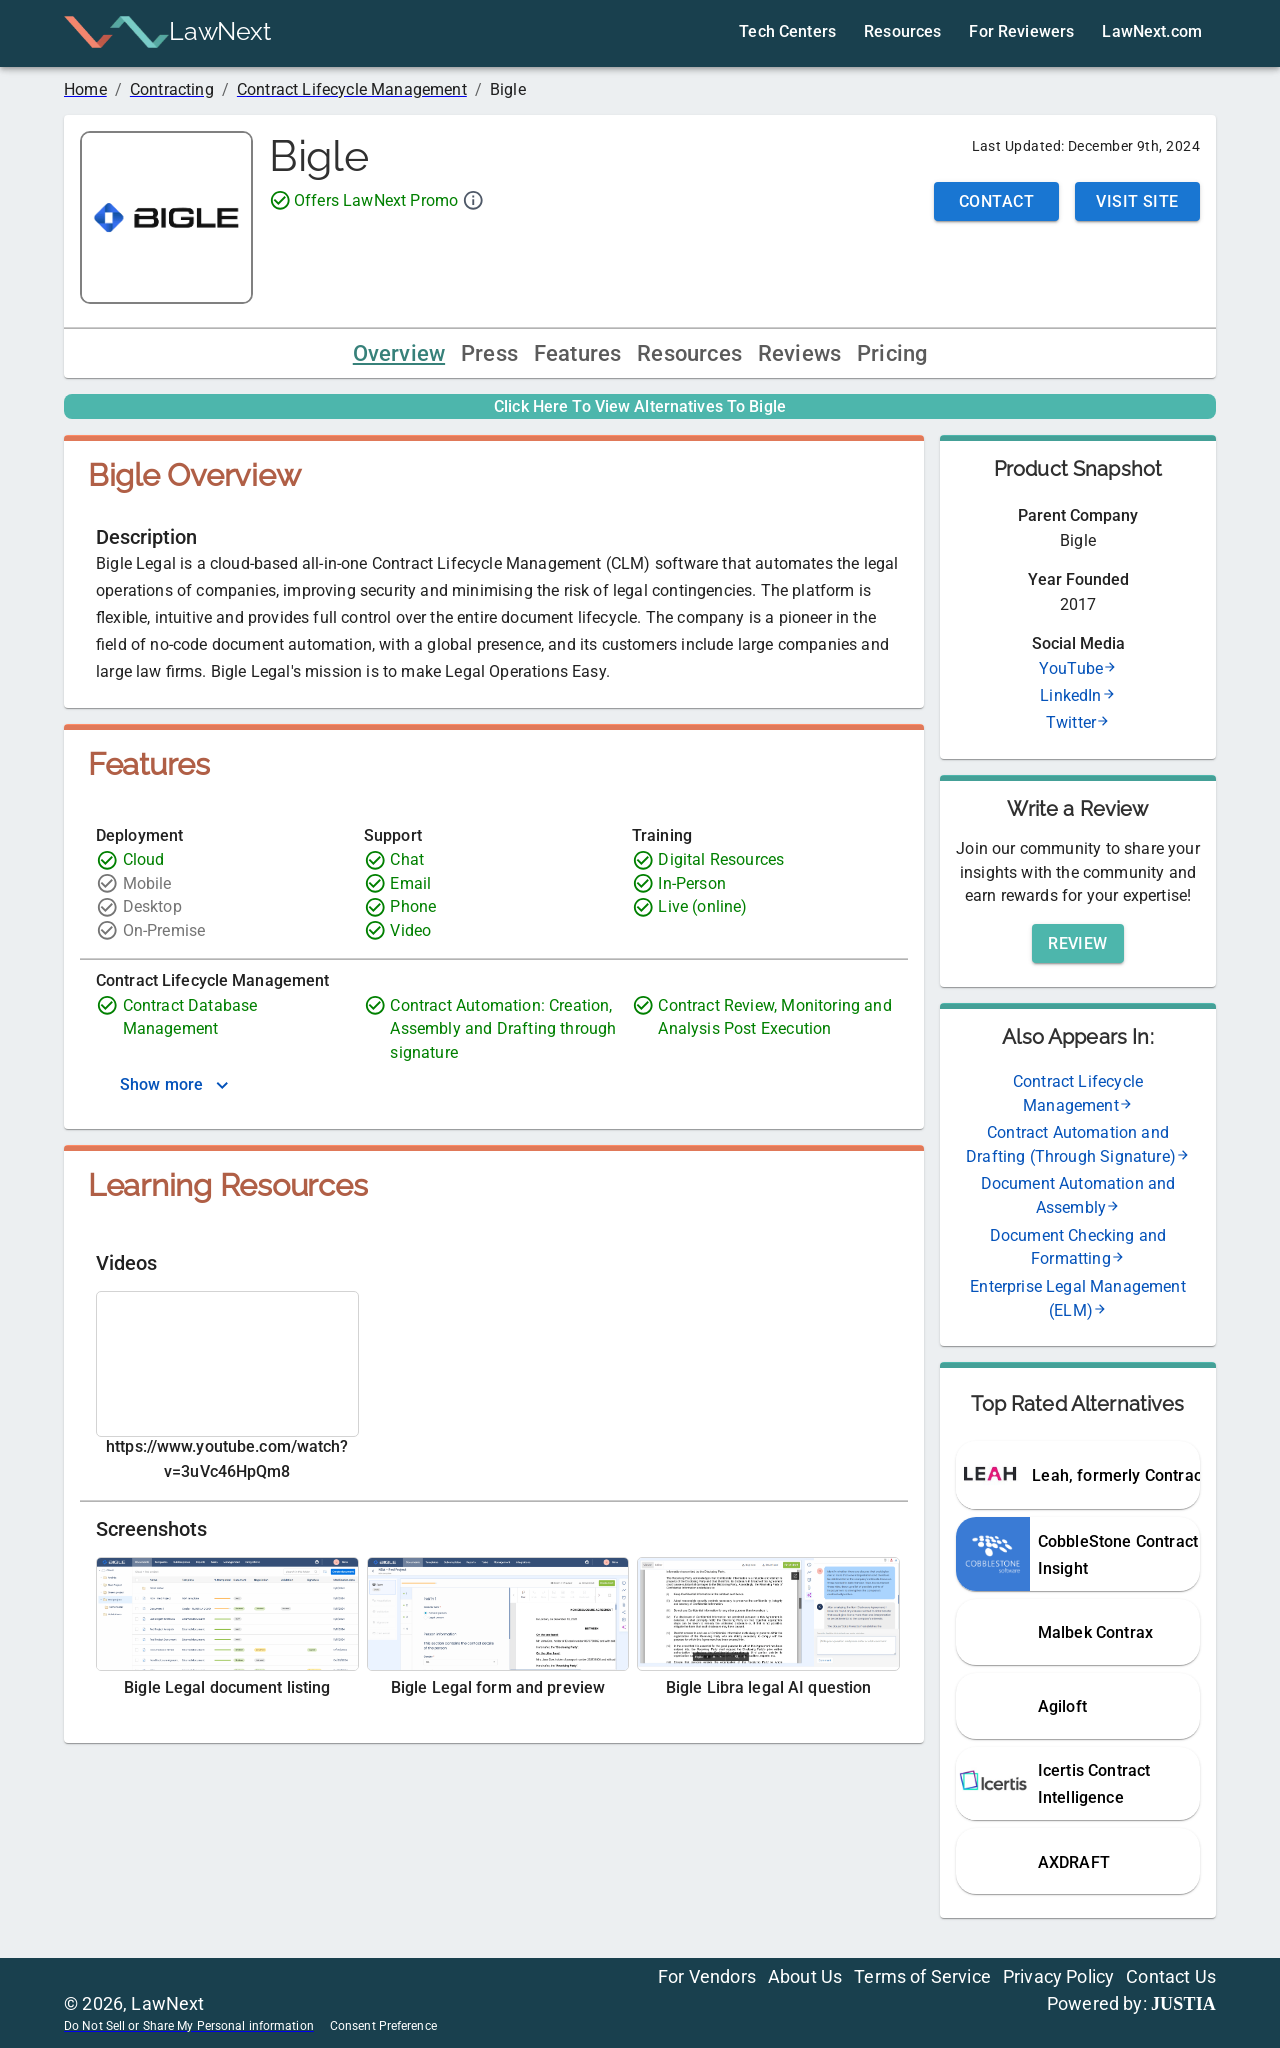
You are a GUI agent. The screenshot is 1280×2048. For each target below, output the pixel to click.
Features (577, 353)
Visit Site (1137, 201)
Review (1078, 943)
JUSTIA (1183, 2004)
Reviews (799, 353)
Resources (689, 353)
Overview (399, 353)
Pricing (892, 353)
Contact (996, 201)
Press (489, 353)
